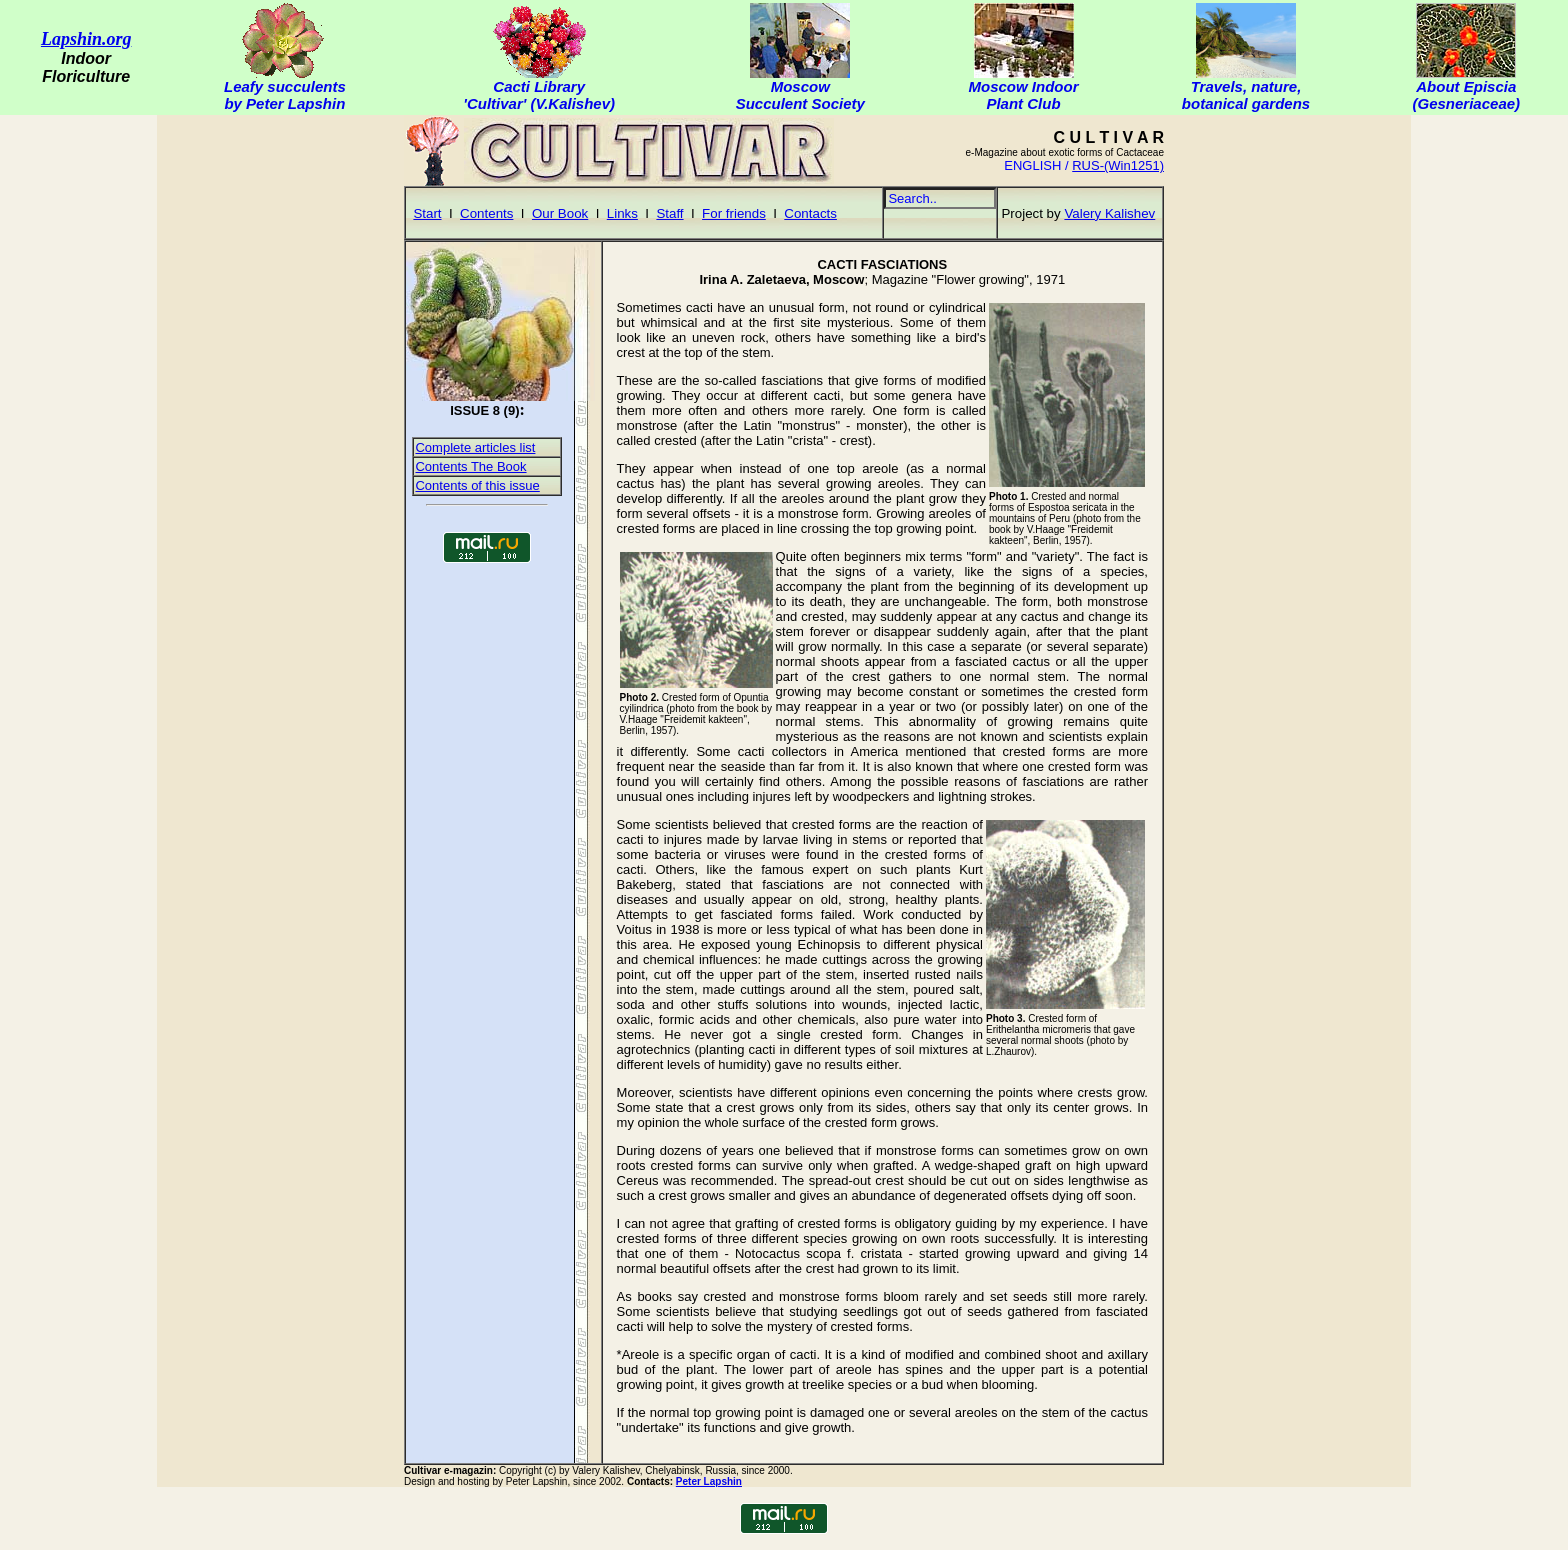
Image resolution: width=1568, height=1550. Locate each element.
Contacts (810, 213)
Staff (669, 213)
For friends (734, 213)
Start (427, 213)
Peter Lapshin (709, 1481)
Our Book (560, 213)
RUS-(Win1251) (1118, 165)
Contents (486, 213)
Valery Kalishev (1109, 213)
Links (622, 213)
